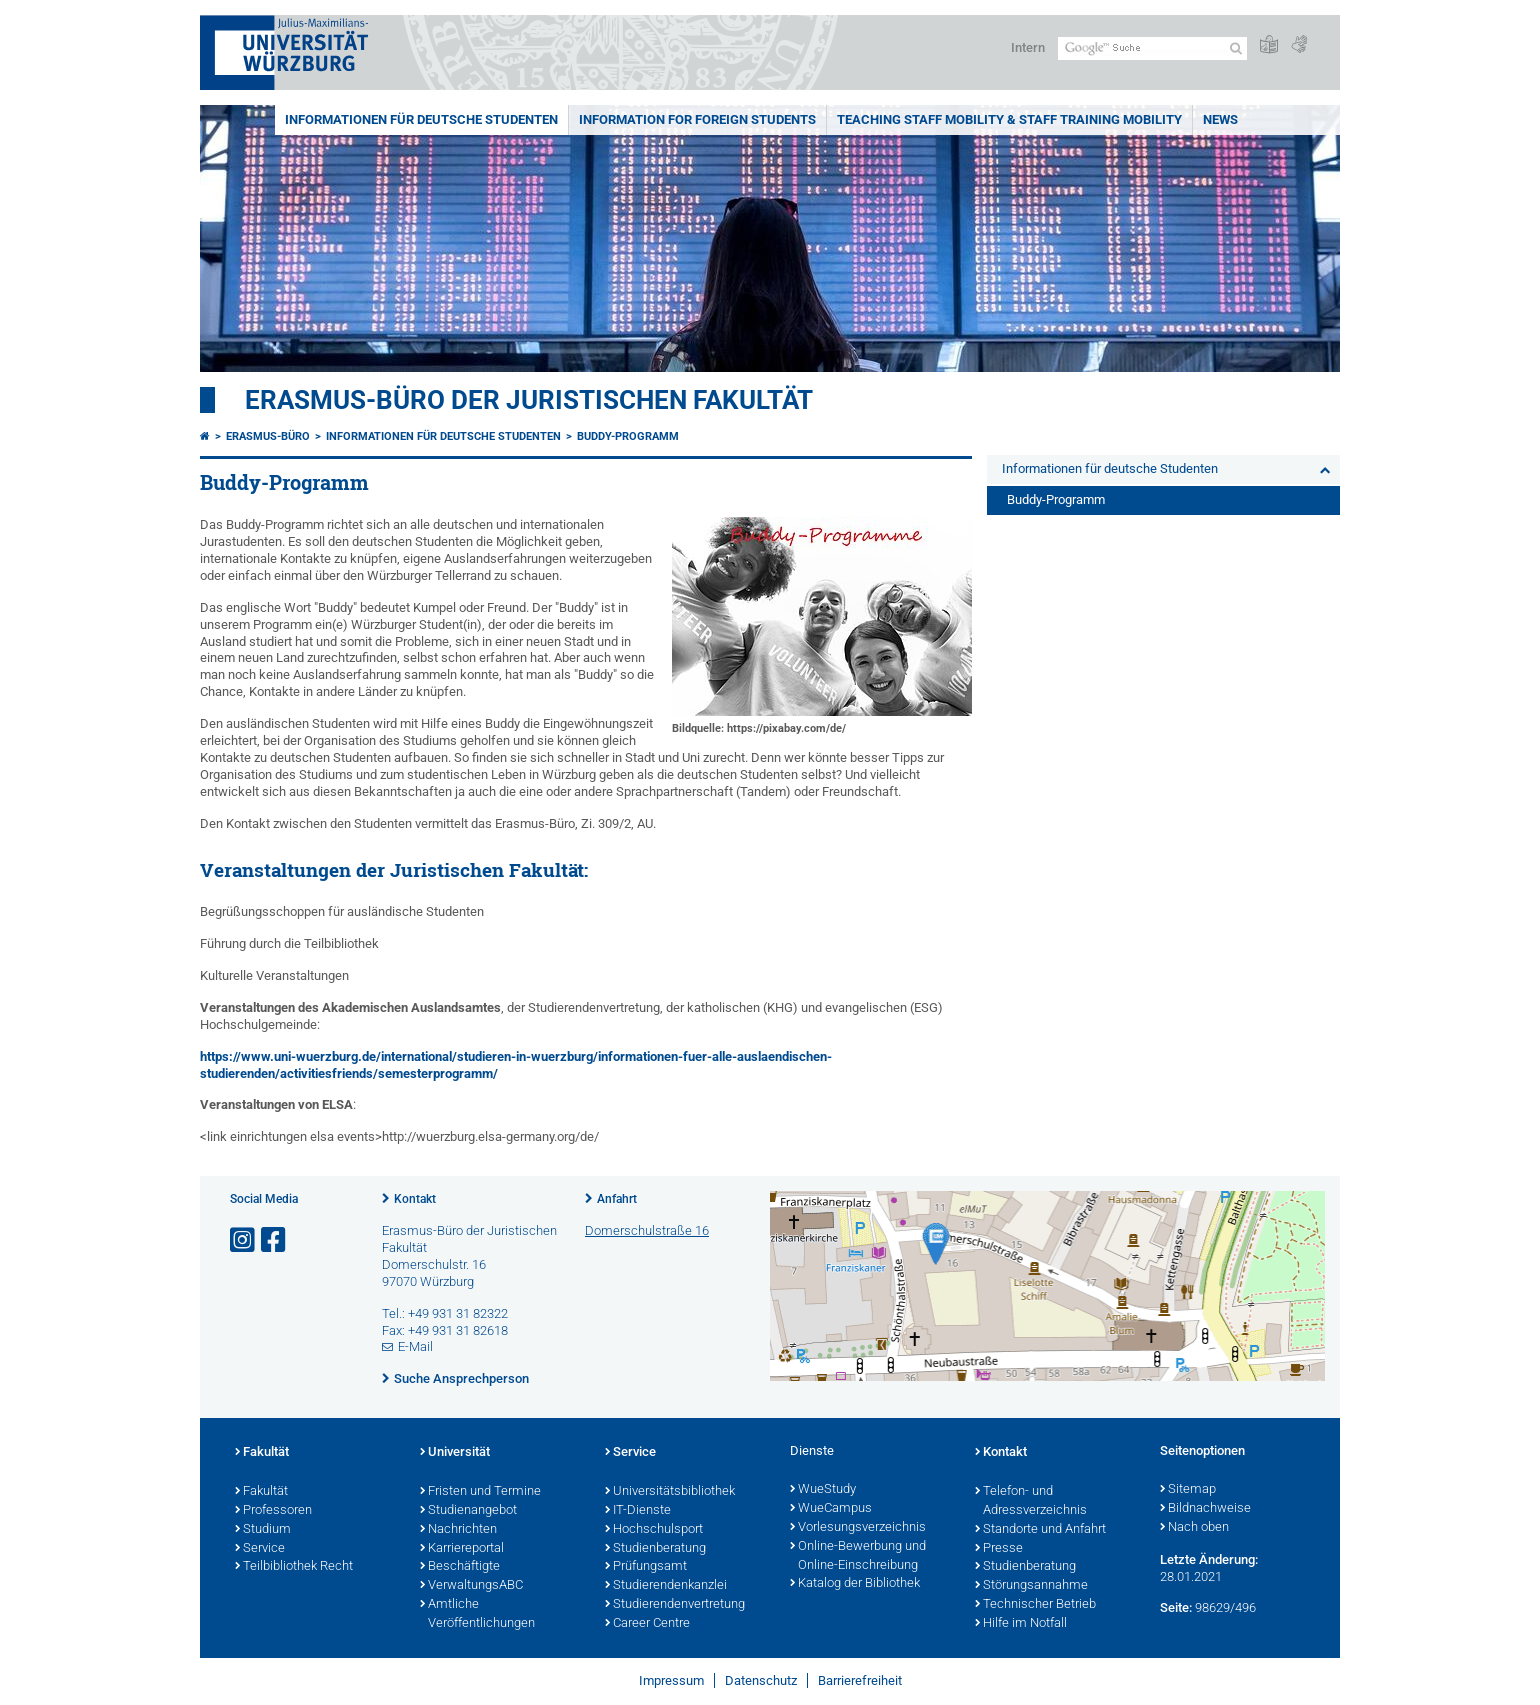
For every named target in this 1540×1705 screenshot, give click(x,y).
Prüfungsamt (646, 1567)
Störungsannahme (1031, 1586)
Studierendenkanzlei (666, 1586)
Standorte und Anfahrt (1040, 1530)
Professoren (273, 1511)
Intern (1028, 47)
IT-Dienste (638, 1511)
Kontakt (415, 1199)
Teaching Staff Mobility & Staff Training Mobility (1009, 119)
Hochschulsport (654, 1530)
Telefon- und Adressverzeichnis (1031, 1501)
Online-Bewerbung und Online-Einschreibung (858, 1556)
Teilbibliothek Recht (294, 1567)
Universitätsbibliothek (670, 1492)
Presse (999, 1549)
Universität (455, 1453)
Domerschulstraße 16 (647, 1230)
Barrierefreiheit (860, 1680)
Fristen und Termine (480, 1492)
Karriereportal (462, 1549)
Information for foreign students (697, 119)
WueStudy (823, 1490)
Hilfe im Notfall (1021, 1624)
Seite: (1176, 1607)
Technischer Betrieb (1035, 1605)
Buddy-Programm (628, 436)
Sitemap (1188, 1490)
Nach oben (1194, 1528)
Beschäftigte (460, 1567)
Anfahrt (617, 1199)
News (1220, 119)
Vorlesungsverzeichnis (858, 1528)
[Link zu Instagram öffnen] (244, 1240)
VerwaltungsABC (471, 1586)
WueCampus (831, 1509)
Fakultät (262, 1453)
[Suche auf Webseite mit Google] (1152, 48)
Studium (263, 1530)
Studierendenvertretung (675, 1605)
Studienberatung (655, 1549)
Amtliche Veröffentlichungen (477, 1614)
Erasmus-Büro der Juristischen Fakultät (529, 400)
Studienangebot (468, 1511)
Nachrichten (458, 1530)
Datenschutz (761, 1680)
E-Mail (415, 1346)
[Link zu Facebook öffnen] (275, 1240)
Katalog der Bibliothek (855, 1584)
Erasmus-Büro (268, 436)
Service (260, 1549)
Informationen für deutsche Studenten (421, 119)
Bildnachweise (1205, 1509)
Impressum (671, 1680)
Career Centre (647, 1624)
